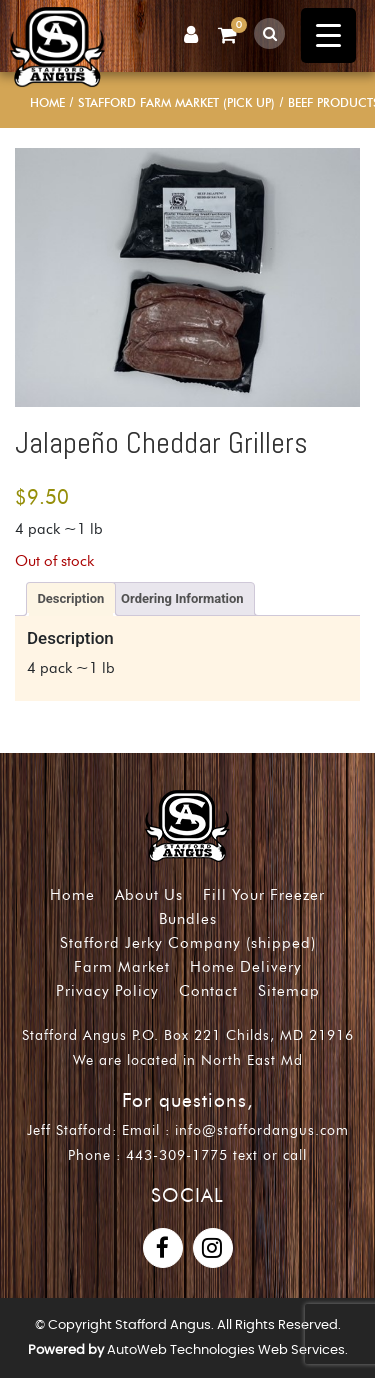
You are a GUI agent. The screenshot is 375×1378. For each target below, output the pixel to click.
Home (47, 102)
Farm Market (122, 967)
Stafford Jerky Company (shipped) (188, 943)
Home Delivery (246, 967)
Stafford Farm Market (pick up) (176, 102)
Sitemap (289, 991)
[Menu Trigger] (328, 35)
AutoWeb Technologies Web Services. (227, 1350)
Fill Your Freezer (264, 895)
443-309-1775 (177, 1155)
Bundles (188, 919)
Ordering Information (182, 598)
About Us (149, 895)
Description (70, 598)
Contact (208, 991)
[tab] (71, 599)
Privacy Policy (107, 991)
